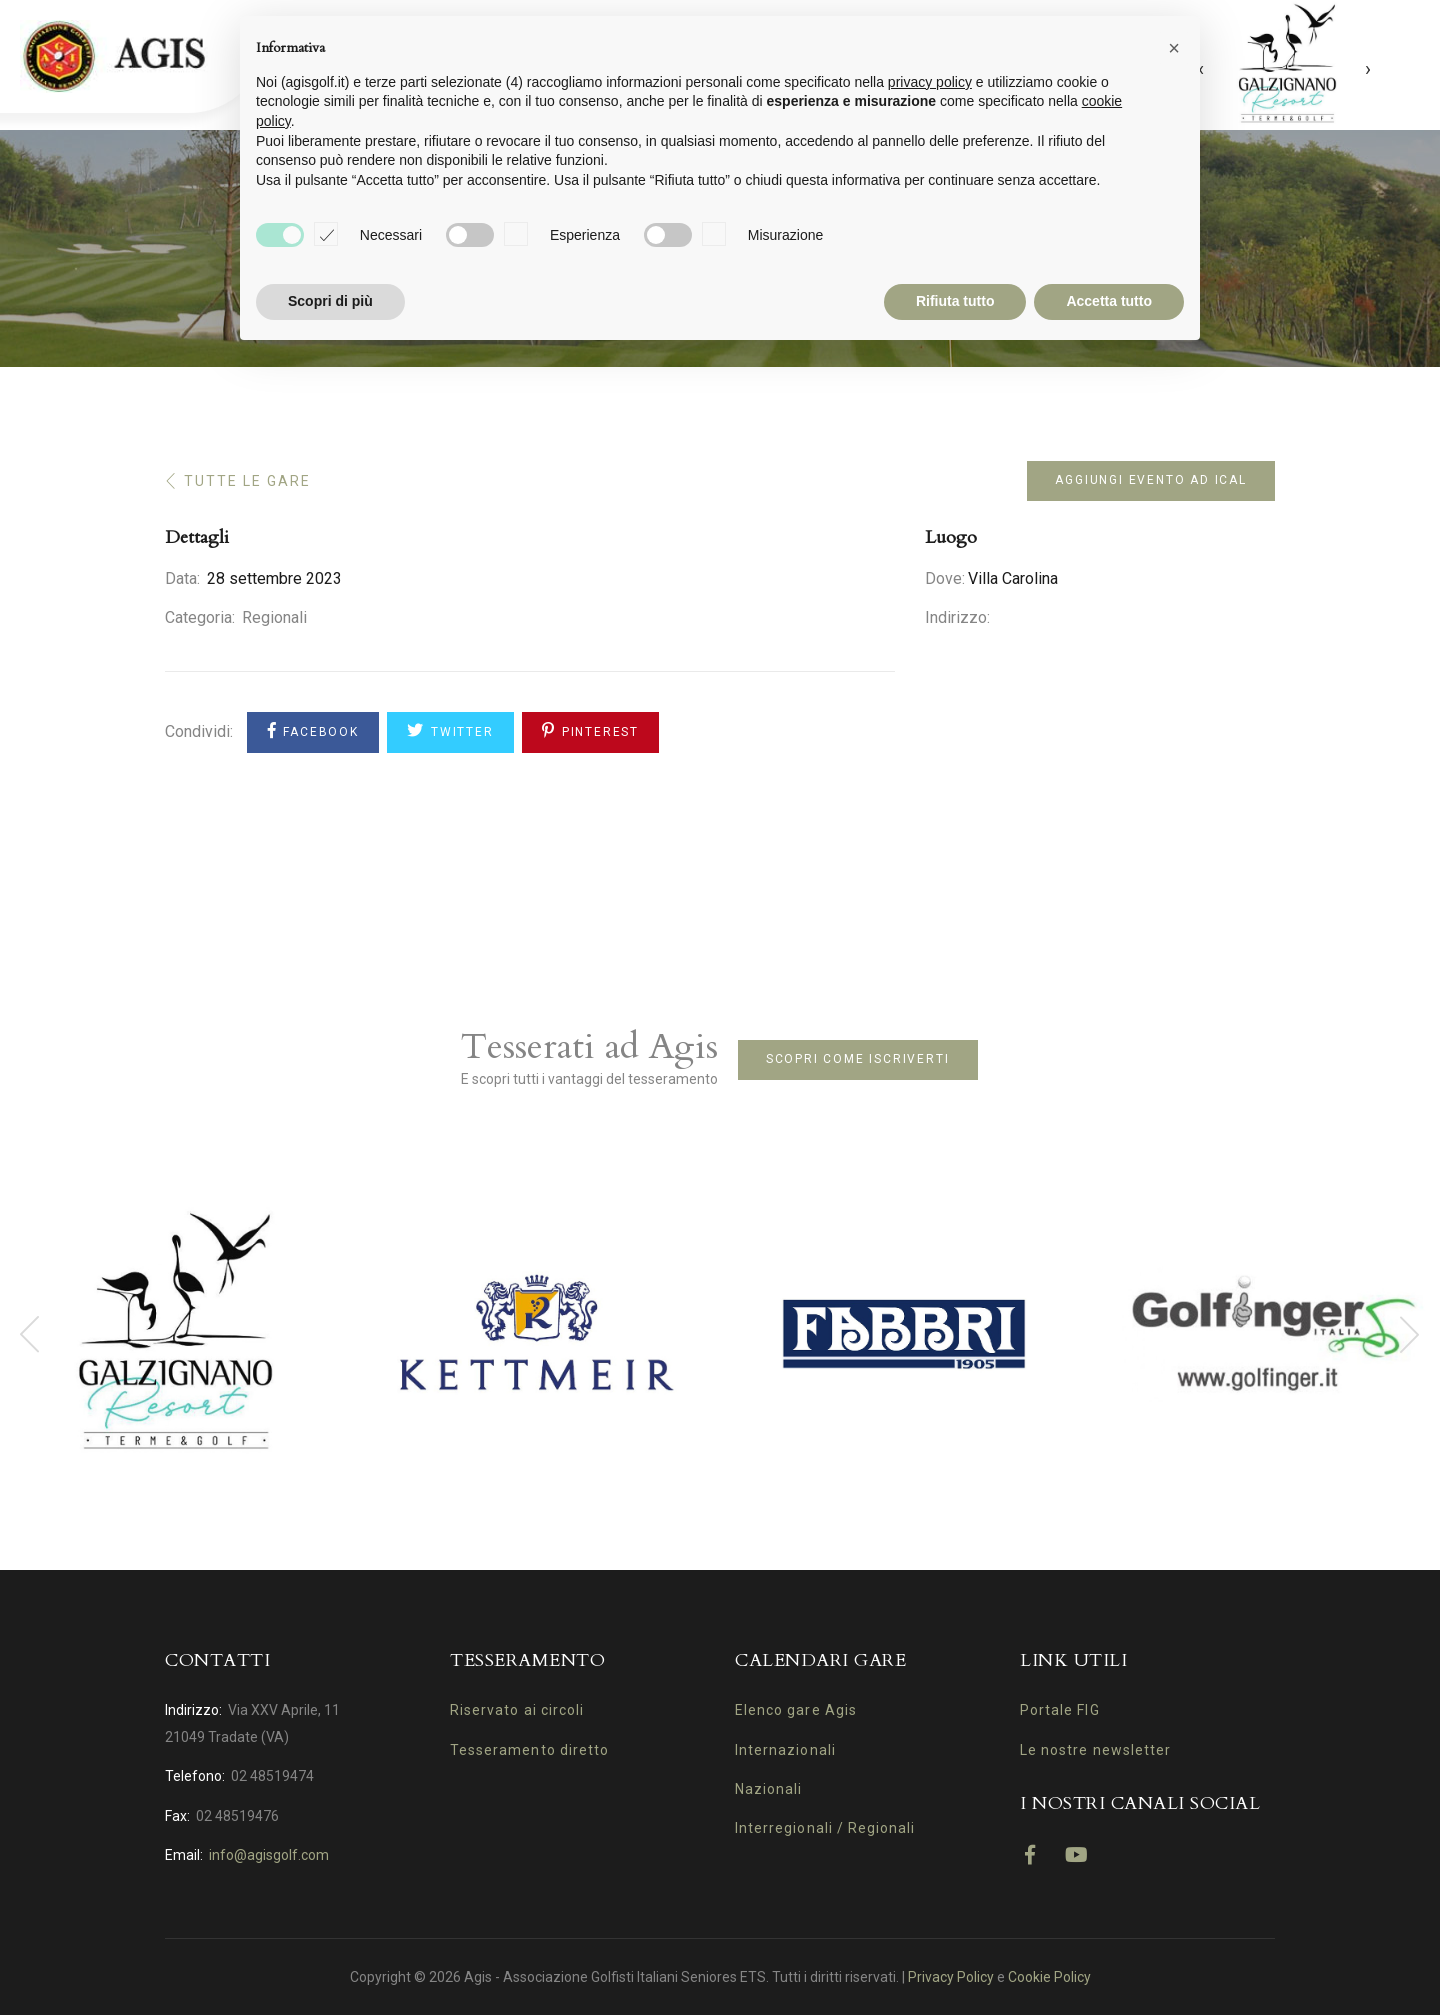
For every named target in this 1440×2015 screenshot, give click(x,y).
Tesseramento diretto (529, 1750)
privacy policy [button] (930, 82)
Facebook (313, 730)
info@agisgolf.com (269, 1855)
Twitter (450, 730)
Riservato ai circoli (517, 1710)
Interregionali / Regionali (825, 1828)
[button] (1174, 48)
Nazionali (768, 1789)
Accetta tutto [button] (1109, 301)
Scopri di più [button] (330, 301)
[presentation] (1368, 78)
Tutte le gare (247, 481)
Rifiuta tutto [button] (955, 301)
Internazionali (785, 1750)
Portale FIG (1060, 1710)
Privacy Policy (951, 1977)
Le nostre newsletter (1095, 1750)
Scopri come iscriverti (858, 1059)
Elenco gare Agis (796, 1710)
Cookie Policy (1049, 1977)
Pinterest (590, 730)
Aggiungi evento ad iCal (1150, 480)
